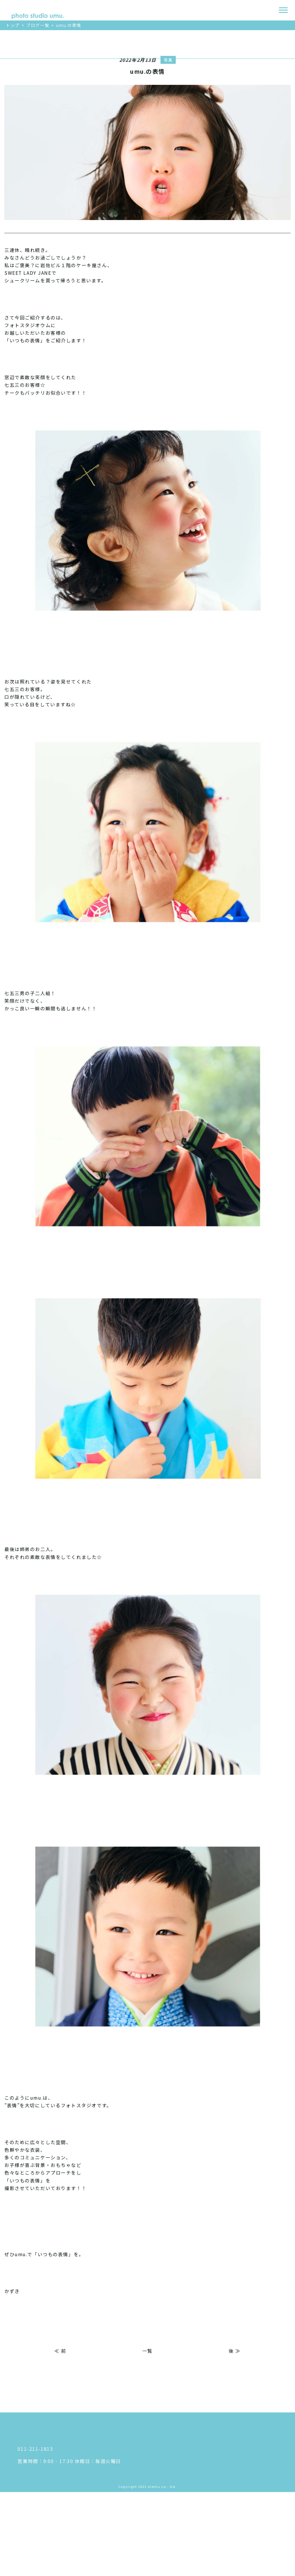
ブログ (194, 2531)
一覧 (147, 2350)
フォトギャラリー (207, 2519)
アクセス (197, 2446)
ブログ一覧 (37, 25)
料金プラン (199, 2458)
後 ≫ (235, 2350)
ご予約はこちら (7, 84)
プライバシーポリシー (212, 2544)
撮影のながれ (202, 2494)
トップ (13, 25)
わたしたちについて (210, 2433)
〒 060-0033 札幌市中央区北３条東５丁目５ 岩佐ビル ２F (86, 2470)
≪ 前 (60, 2350)
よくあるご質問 (204, 2507)
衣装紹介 (197, 2470)
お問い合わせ (202, 2556)
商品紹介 (197, 2482)
